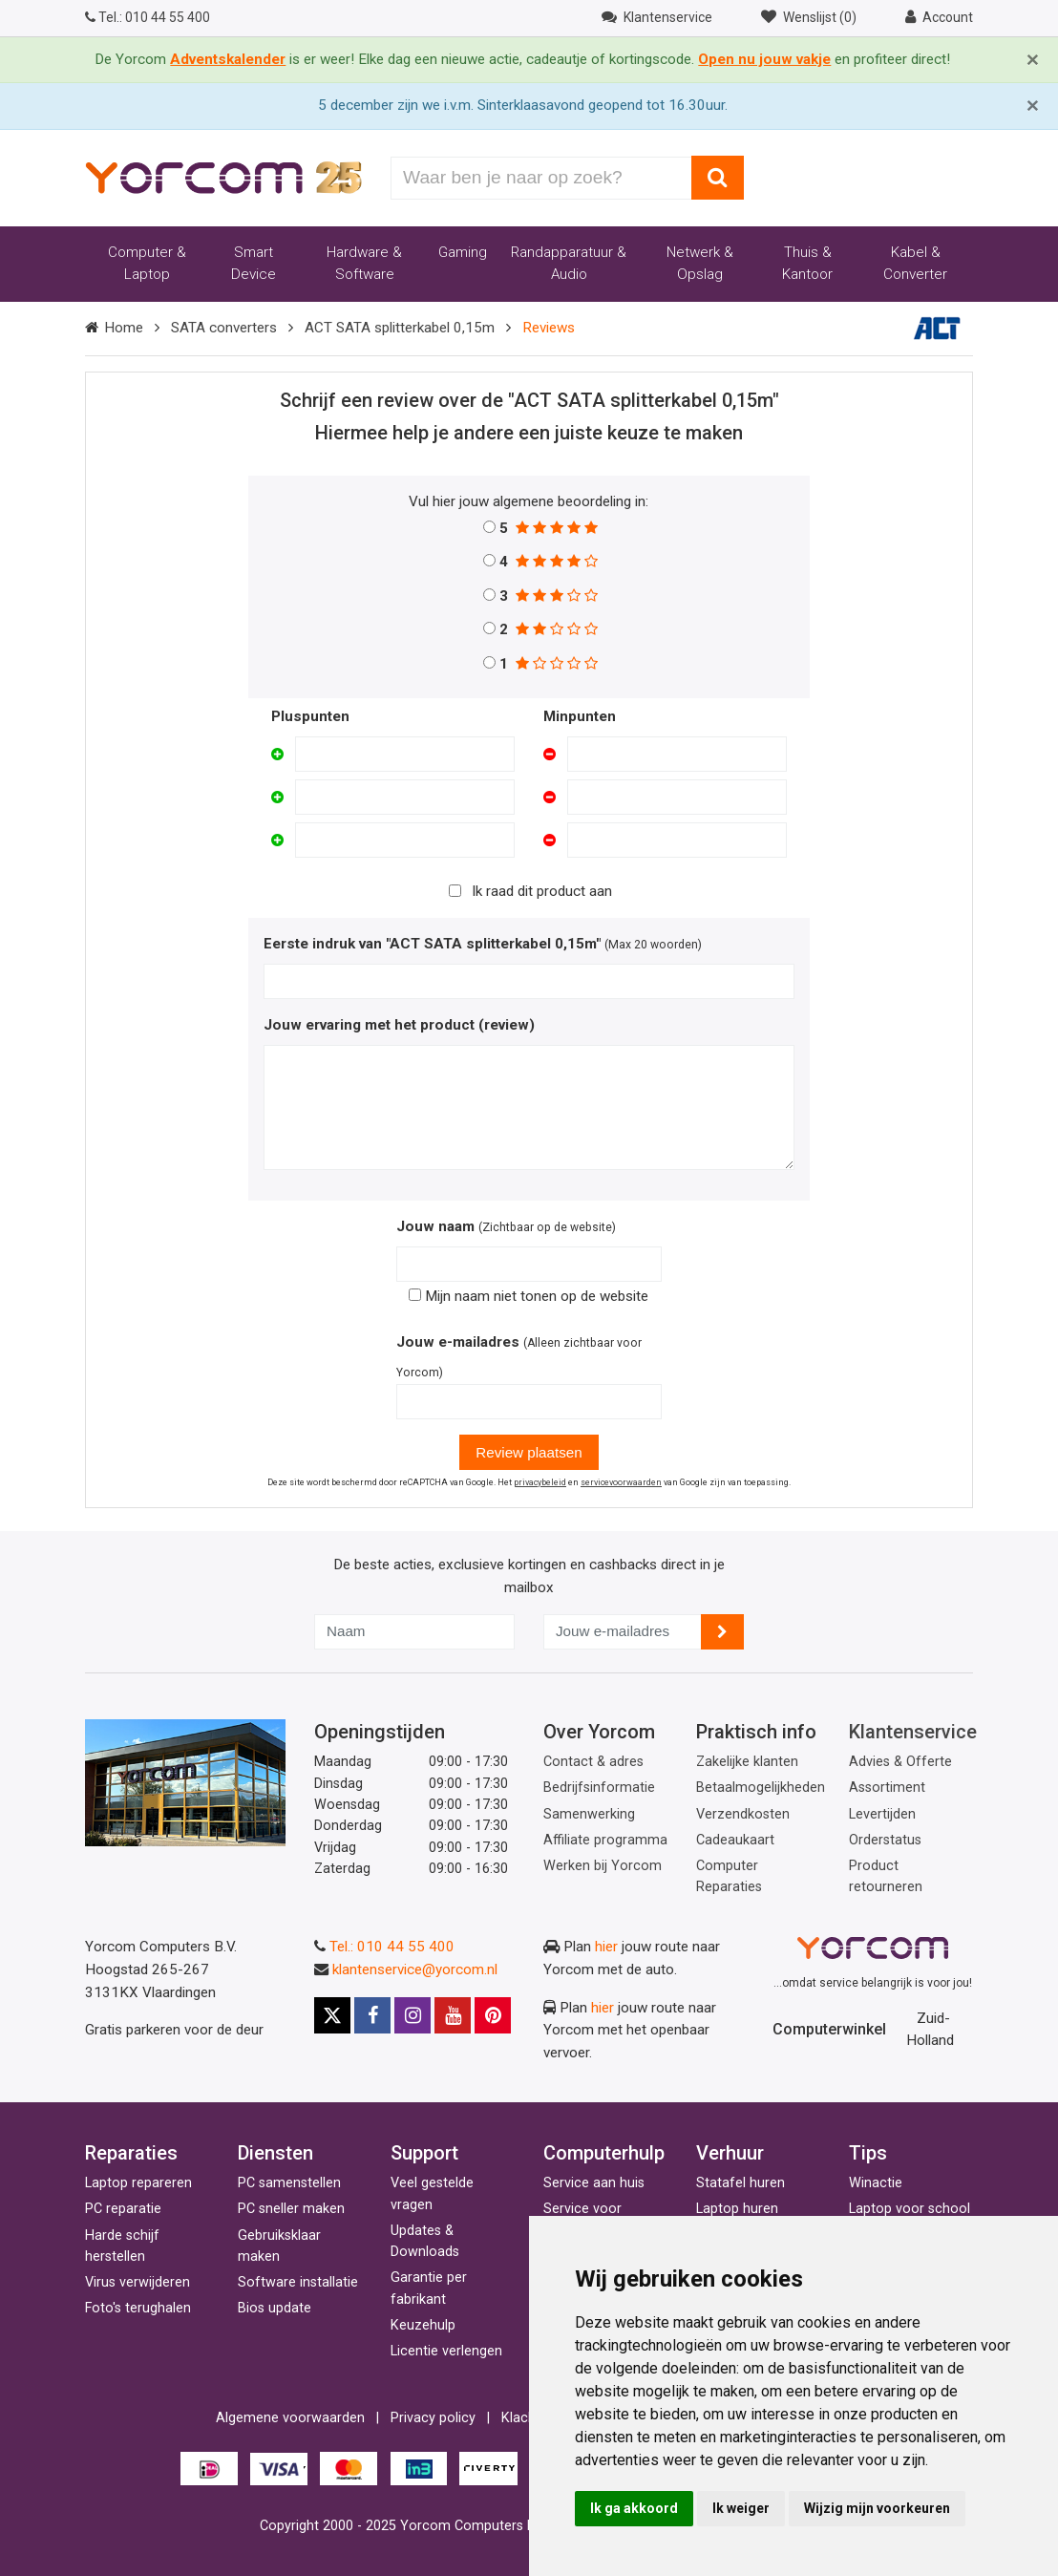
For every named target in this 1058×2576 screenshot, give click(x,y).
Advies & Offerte (900, 1762)
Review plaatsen (529, 1452)
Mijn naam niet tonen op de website (528, 1296)
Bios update (274, 2308)
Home (123, 327)
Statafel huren (740, 2183)
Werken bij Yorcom (602, 1866)
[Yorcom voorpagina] (223, 176)
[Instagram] (412, 2015)
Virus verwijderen (137, 2282)
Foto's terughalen (138, 2308)
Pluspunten (310, 716)
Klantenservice (913, 1731)
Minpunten (579, 716)
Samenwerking (589, 1814)
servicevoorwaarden (621, 1482)
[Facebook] (372, 2015)
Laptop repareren (138, 2183)
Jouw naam (435, 1226)
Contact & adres (593, 1762)
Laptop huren (737, 2209)
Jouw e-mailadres (457, 1342)
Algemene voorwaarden (290, 2418)
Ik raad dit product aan (542, 891)
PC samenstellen (289, 2183)
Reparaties (131, 2152)
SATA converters (224, 327)
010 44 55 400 (147, 17)
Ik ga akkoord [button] (634, 2508)
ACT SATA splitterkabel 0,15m (400, 327)
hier (606, 1946)
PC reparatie (123, 2209)
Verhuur (730, 2152)
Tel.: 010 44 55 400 (392, 1946)
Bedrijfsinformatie (599, 1787)
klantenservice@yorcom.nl (414, 1969)
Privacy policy (433, 2418)
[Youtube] (452, 2015)
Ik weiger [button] (741, 2508)
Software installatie (298, 2282)
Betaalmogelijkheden (760, 1787)
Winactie (875, 2183)
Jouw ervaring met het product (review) (399, 1024)
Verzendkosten (743, 1814)
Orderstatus (885, 1840)
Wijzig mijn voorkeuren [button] (877, 2508)
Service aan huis (594, 2183)
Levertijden (882, 1814)
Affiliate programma (605, 1840)
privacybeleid (540, 1482)
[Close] (1032, 60)
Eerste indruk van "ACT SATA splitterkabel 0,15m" (432, 943)
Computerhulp (604, 2152)
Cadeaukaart (735, 1840)
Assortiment (887, 1787)
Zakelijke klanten (747, 1762)
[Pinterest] (493, 2015)
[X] (332, 2015)
